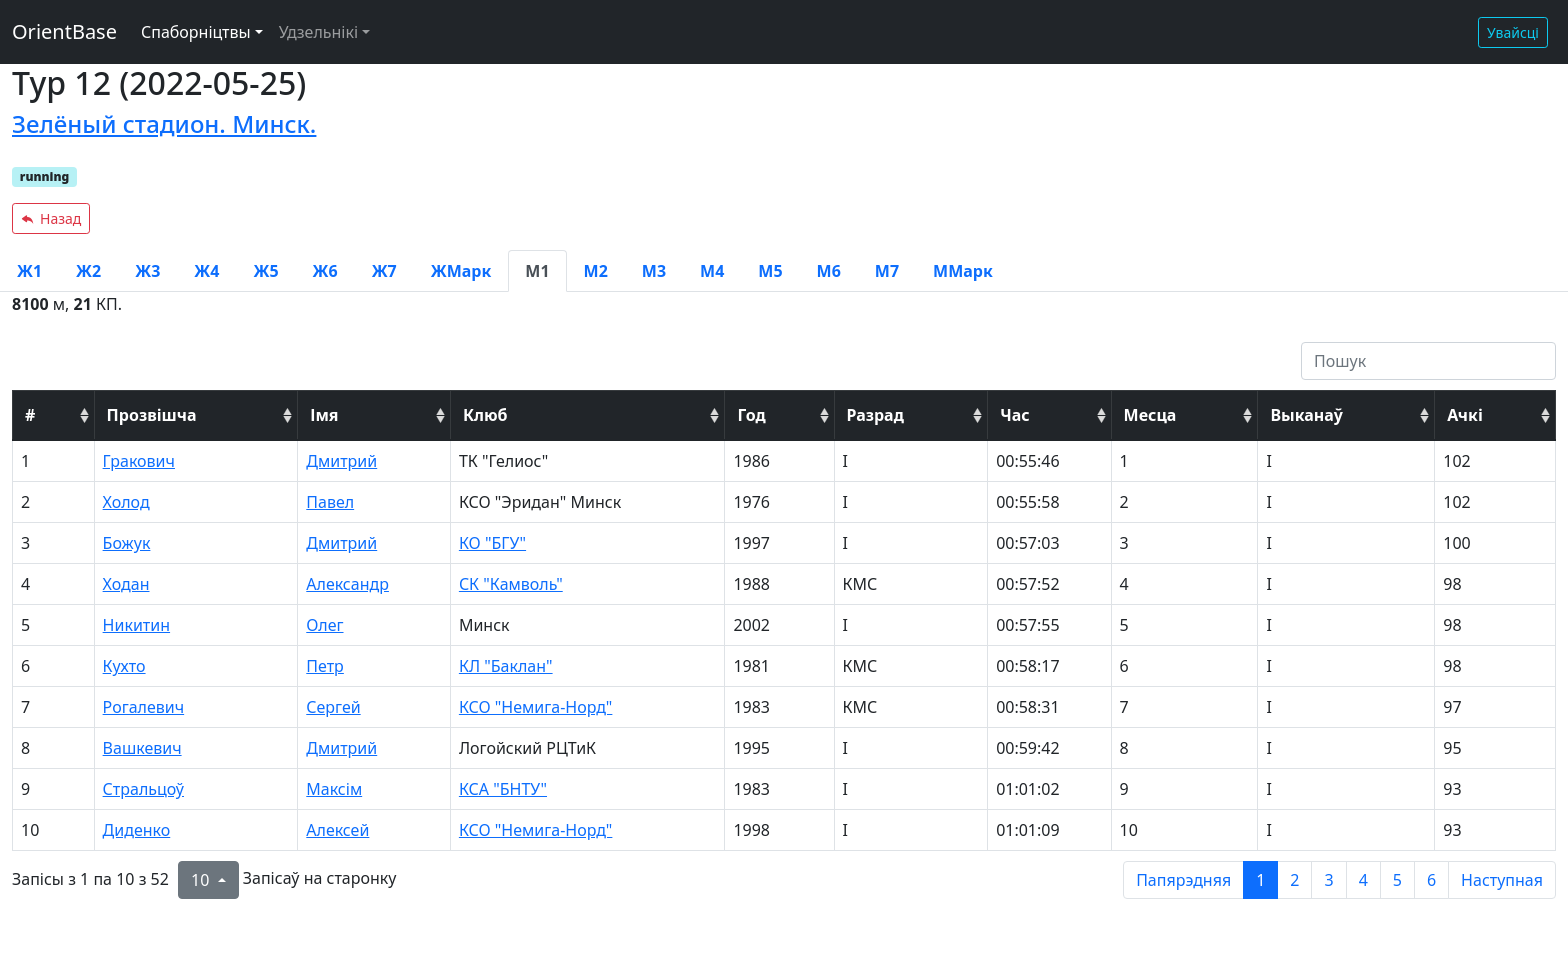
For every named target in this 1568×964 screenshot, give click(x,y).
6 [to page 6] (1431, 880)
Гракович (139, 461)
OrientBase (64, 31)
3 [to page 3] (1328, 880)
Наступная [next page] (1502, 880)
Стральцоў (143, 789)
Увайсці (1513, 32)
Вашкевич (142, 748)
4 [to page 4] (1363, 880)
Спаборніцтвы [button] (196, 32)
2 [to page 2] (1294, 880)
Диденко (137, 830)
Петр (325, 666)
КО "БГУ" (492, 543)
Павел (330, 502)
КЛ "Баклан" (506, 666)
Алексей (337, 830)
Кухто (124, 666)
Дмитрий (341, 461)
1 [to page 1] (1260, 880)
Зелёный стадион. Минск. (164, 123)
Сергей (333, 707)
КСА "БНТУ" (503, 789)
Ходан (126, 584)
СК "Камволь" (511, 584)
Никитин (136, 625)
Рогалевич (144, 707)
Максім (334, 789)
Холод (126, 502)
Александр (347, 584)
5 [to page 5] (1397, 880)
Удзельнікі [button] (318, 32)
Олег (324, 625)
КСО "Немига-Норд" (536, 707)
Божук (127, 543)
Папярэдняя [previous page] (1183, 880)
